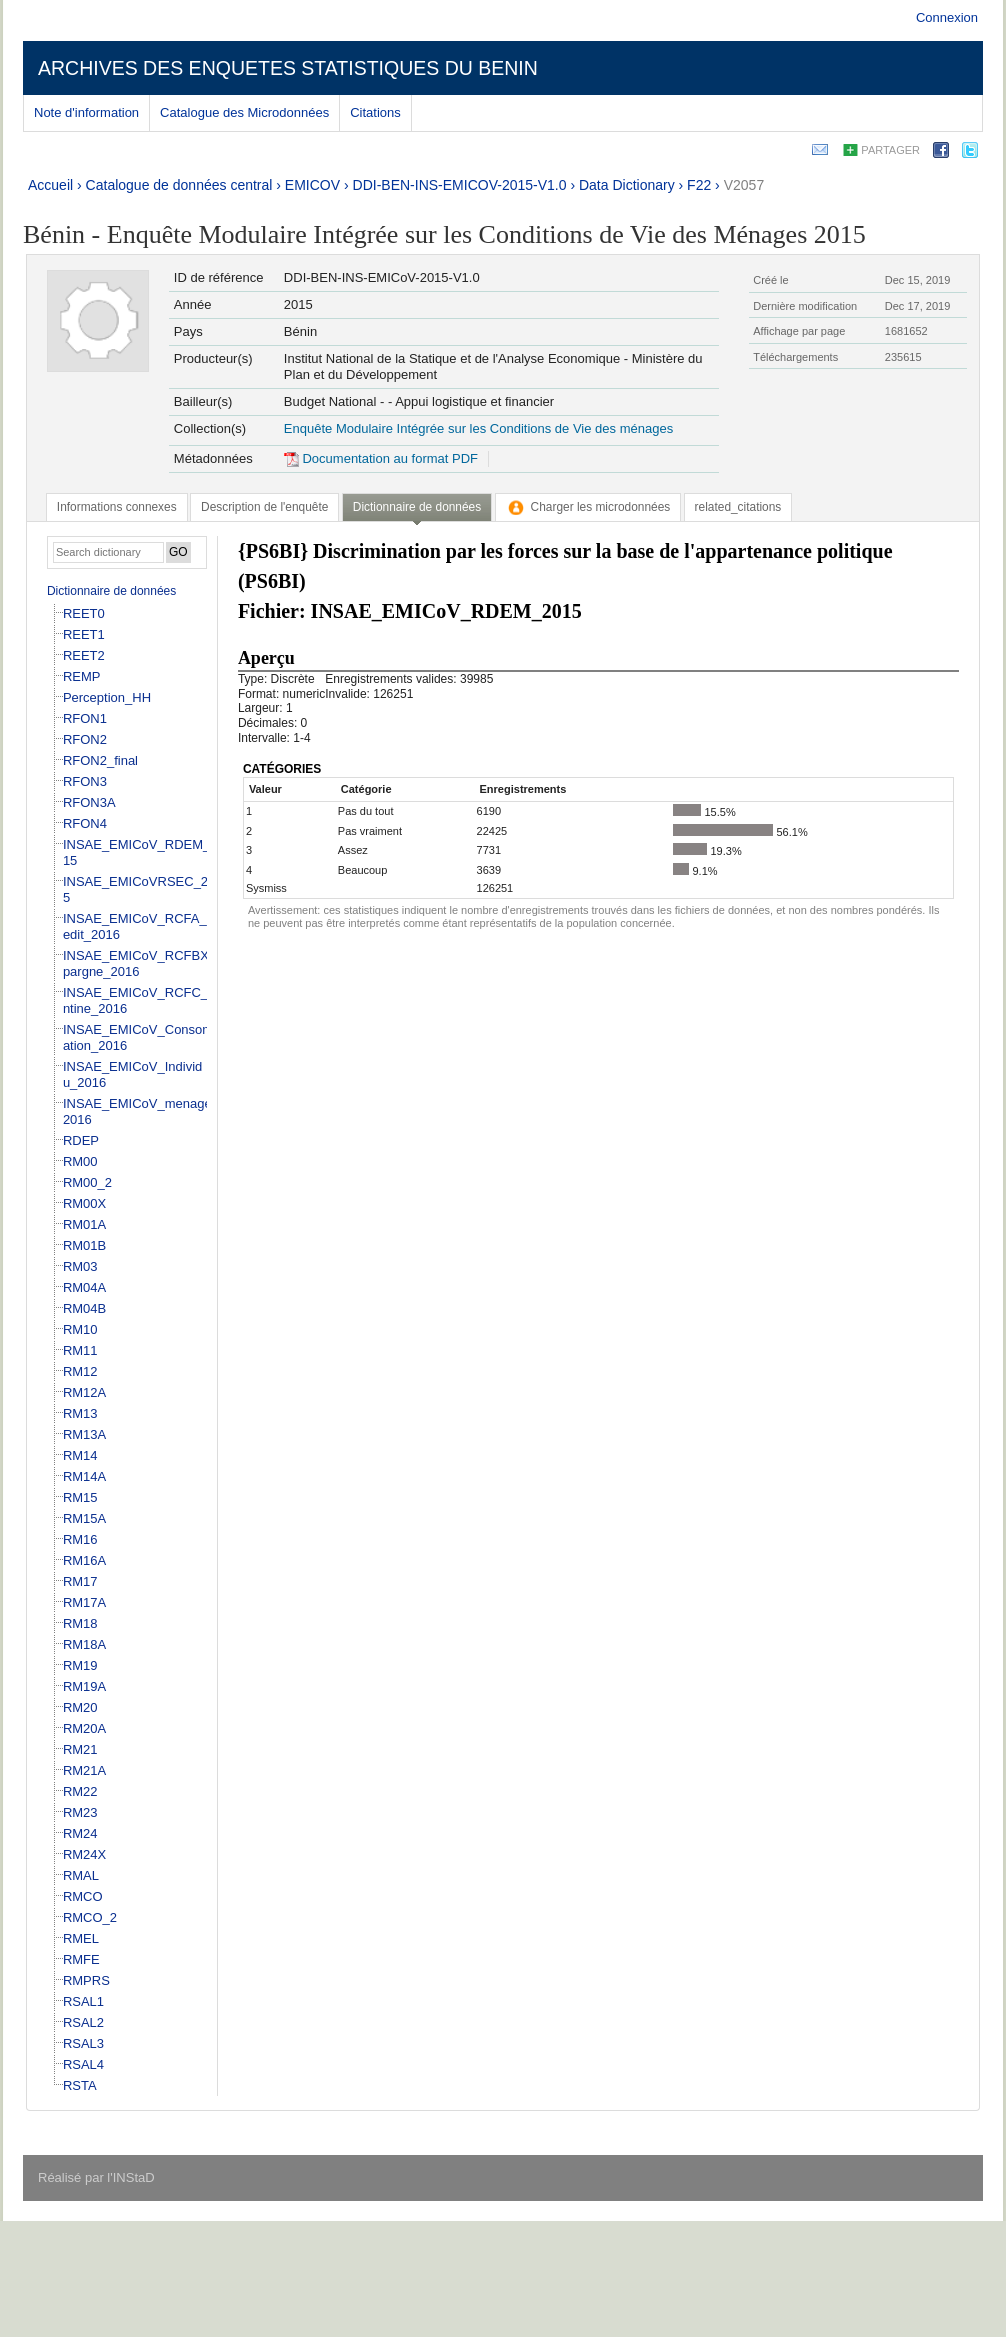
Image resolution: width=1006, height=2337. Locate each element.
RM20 (80, 1707)
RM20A (84, 1728)
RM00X (84, 1203)
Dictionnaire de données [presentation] (417, 507)
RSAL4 (83, 2064)
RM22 (80, 1791)
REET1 (84, 634)
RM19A (84, 1686)
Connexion (947, 17)
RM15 (80, 1497)
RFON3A (89, 802)
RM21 (80, 1749)
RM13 (80, 1413)
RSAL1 (83, 2001)
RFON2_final (100, 760)
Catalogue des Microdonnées (244, 112)
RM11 (80, 1350)
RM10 (80, 1329)
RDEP (81, 1140)
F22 (699, 185)
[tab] (117, 507)
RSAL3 (83, 2043)
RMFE (81, 1959)
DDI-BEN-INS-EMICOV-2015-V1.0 (460, 185)
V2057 (744, 185)
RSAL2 (83, 2022)
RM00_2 (87, 1182)
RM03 (80, 1266)
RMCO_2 (90, 1917)
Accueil (50, 185)
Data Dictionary (627, 185)
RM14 (80, 1455)
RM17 (80, 1581)
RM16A (84, 1560)
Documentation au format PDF (381, 458)
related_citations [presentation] (738, 507)
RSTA (80, 2085)
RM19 (80, 1665)
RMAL (81, 1875)
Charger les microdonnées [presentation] (588, 507)
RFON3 (85, 781)
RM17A (84, 1602)
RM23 (80, 1812)
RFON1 (85, 718)
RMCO (83, 1896)
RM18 (80, 1623)
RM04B (84, 1308)
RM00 (80, 1161)
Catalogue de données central (179, 185)
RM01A (84, 1224)
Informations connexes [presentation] (117, 507)
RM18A (84, 1644)
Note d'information (86, 112)
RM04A (84, 1287)
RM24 (80, 1833)
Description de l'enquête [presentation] (264, 507)
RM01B (84, 1245)
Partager (890, 150)
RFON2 (85, 739)
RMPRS (86, 1980)
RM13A (84, 1434)
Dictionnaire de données (111, 591)
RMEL (81, 1938)
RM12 (80, 1371)
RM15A (84, 1518)
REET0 (84, 613)
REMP (82, 676)
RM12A (84, 1392)
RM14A (84, 1476)
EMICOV (312, 185)
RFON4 (85, 823)
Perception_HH (107, 697)
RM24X (84, 1854)
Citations (375, 112)
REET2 (84, 655)
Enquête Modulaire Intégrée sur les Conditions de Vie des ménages (478, 428)
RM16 (80, 1539)
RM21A (84, 1770)
